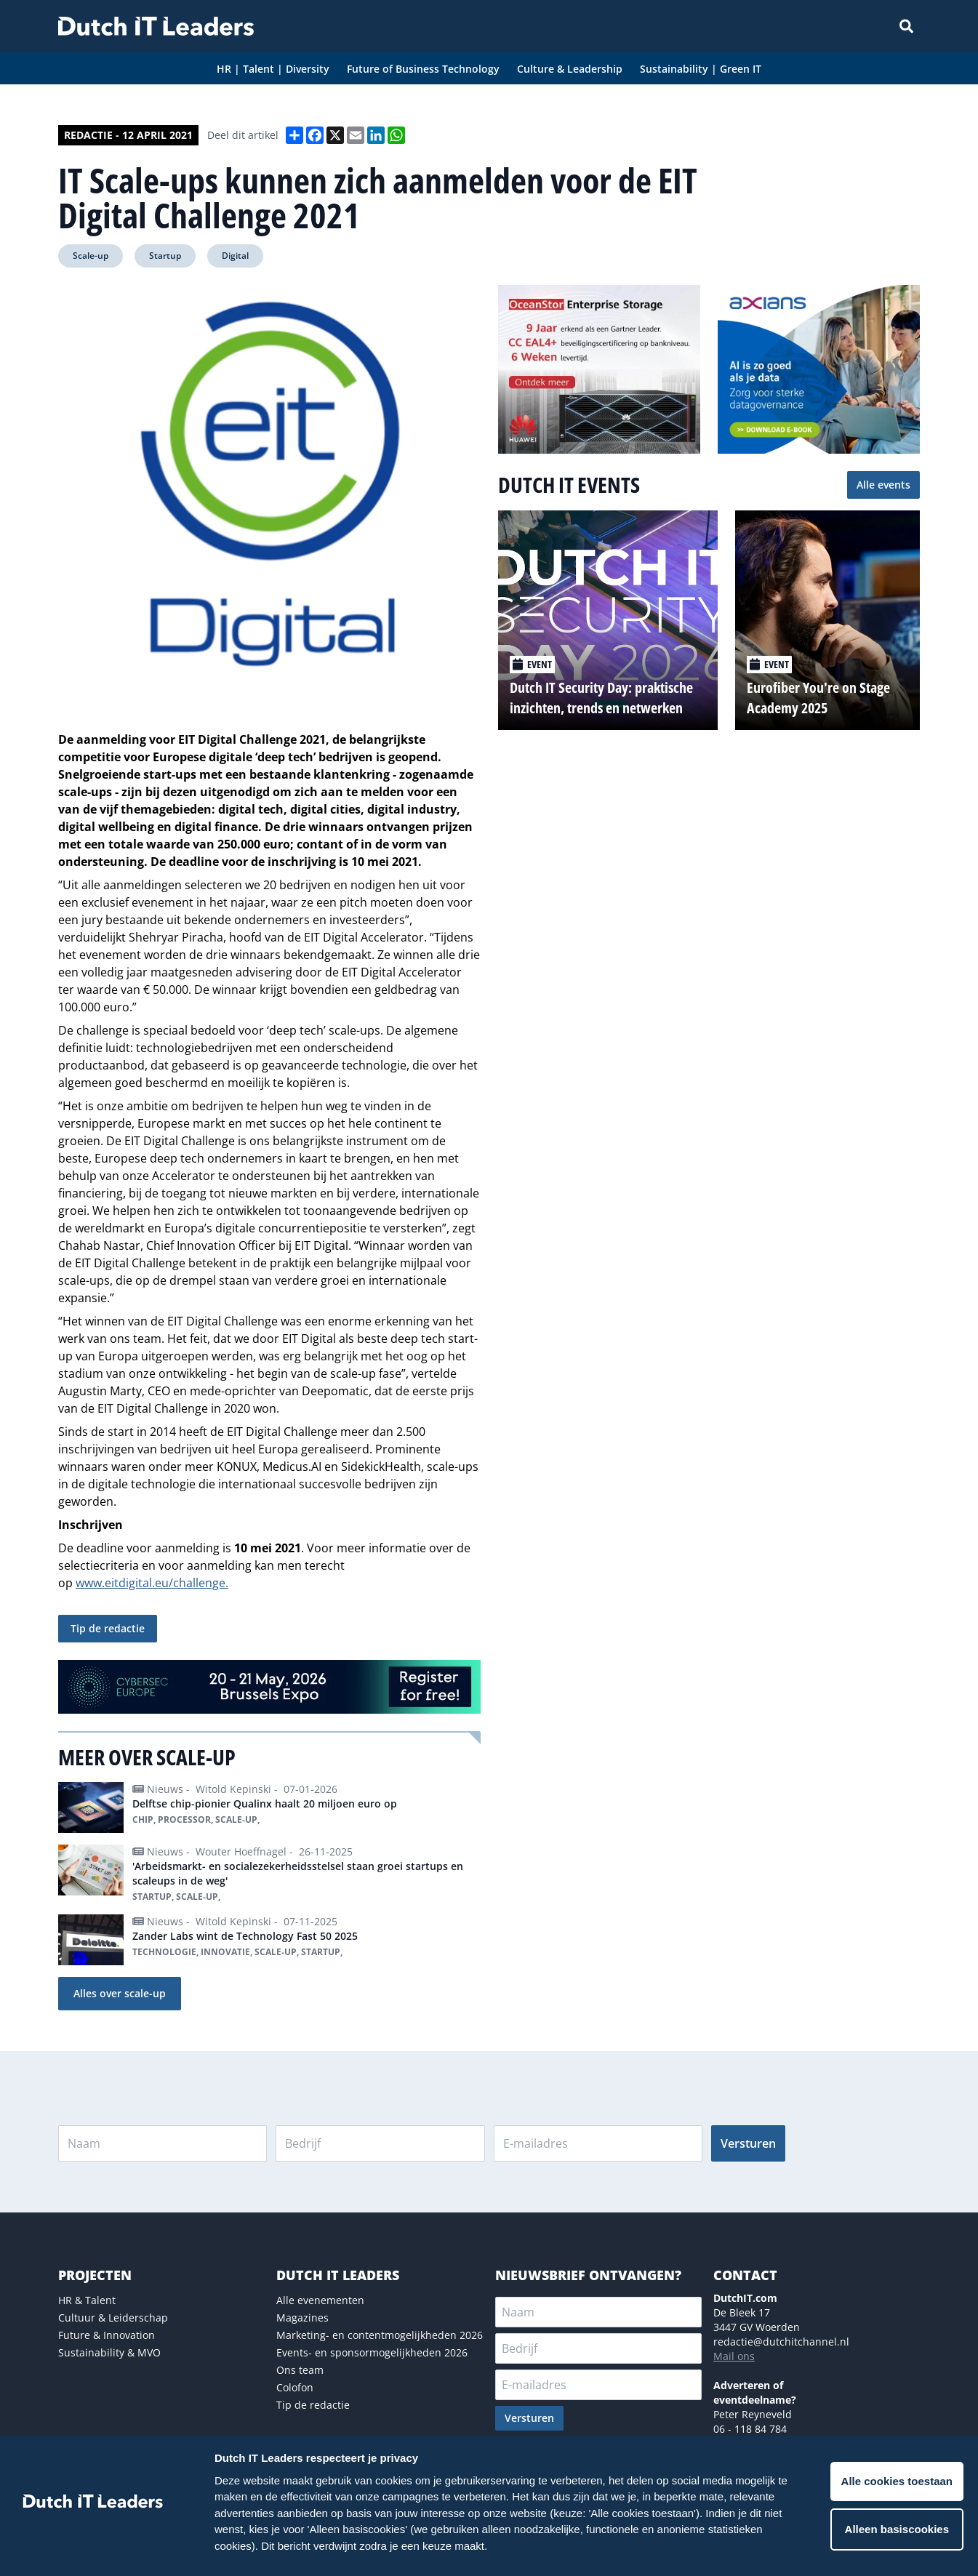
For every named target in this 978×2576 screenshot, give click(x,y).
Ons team (300, 2370)
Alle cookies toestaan (897, 2481)
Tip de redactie (108, 1628)
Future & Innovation (106, 2335)
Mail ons (734, 2356)
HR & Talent (87, 2300)
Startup (165, 255)
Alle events (883, 484)
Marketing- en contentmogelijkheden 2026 (379, 2335)
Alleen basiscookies (897, 2529)
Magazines (302, 2317)
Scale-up (90, 255)
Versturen (748, 2143)
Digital (235, 255)
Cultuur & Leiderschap (113, 2317)
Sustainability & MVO (109, 2352)
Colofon (294, 2387)
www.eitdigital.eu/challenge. (152, 1583)
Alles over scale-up (119, 1993)
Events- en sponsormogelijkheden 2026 (372, 2352)
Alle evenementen (320, 2300)
